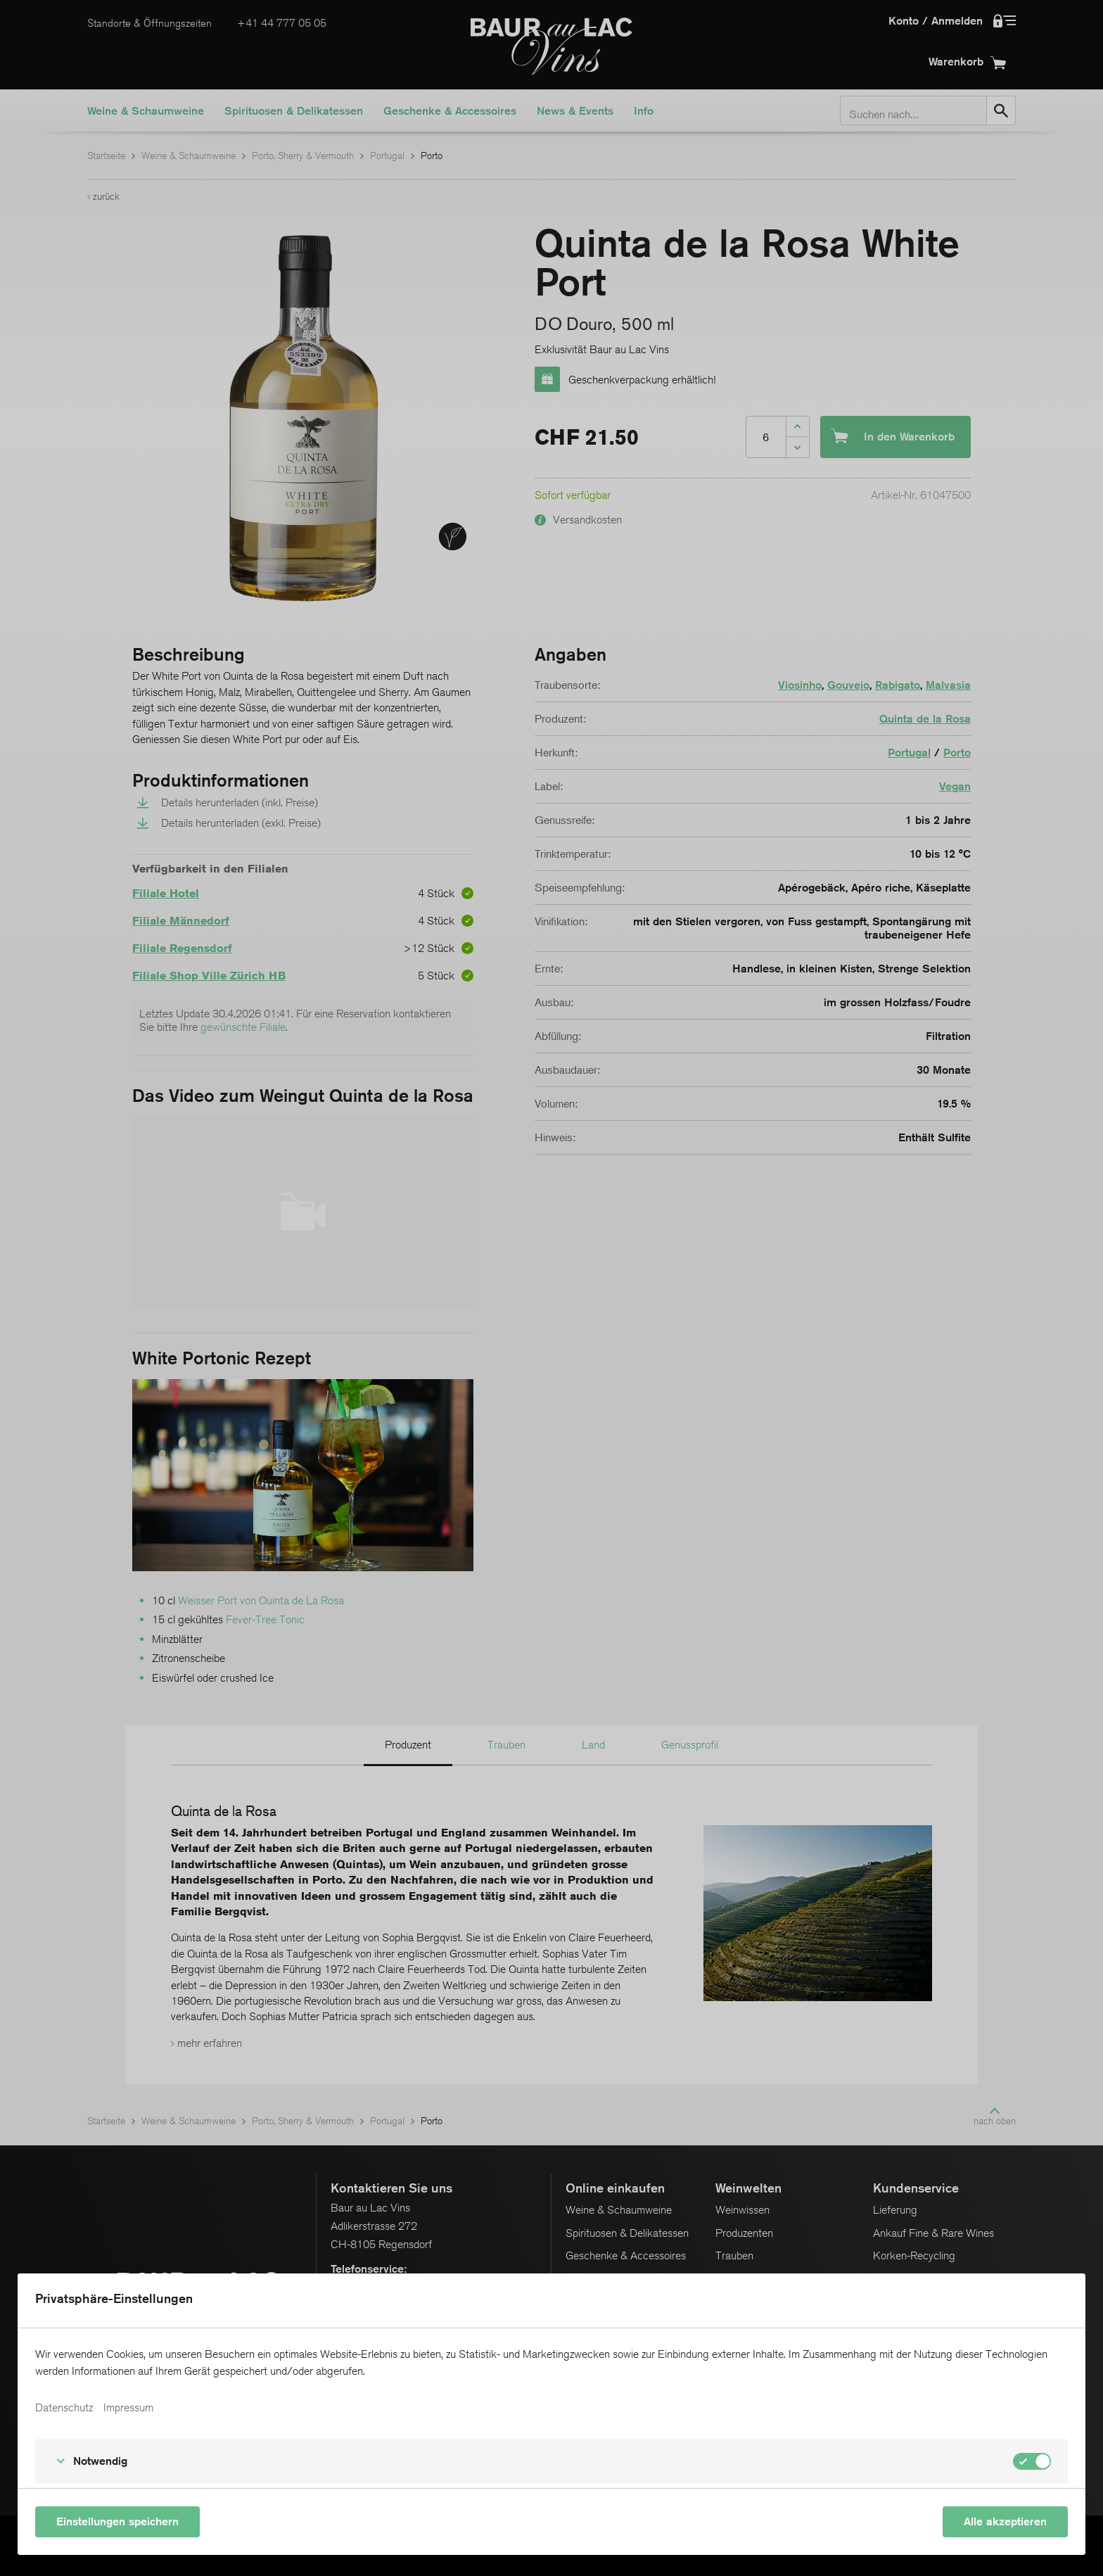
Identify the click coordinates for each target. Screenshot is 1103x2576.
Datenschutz (64, 2407)
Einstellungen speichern (117, 2521)
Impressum (128, 2407)
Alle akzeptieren (1005, 2521)
